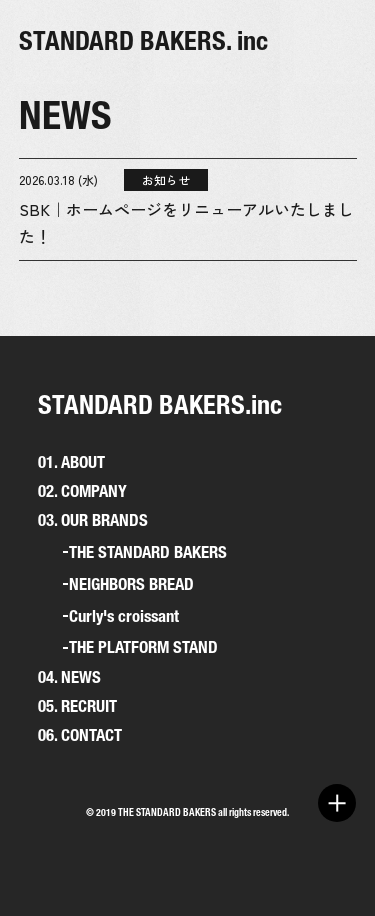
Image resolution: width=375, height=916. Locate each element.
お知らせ (166, 179)
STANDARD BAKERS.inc (160, 404)
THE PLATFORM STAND (143, 647)
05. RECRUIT (77, 706)
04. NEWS (69, 677)
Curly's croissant (124, 616)
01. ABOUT (71, 462)
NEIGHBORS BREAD (131, 584)
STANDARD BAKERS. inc (143, 40)
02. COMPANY (82, 491)
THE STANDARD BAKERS (148, 552)
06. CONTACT (80, 735)
